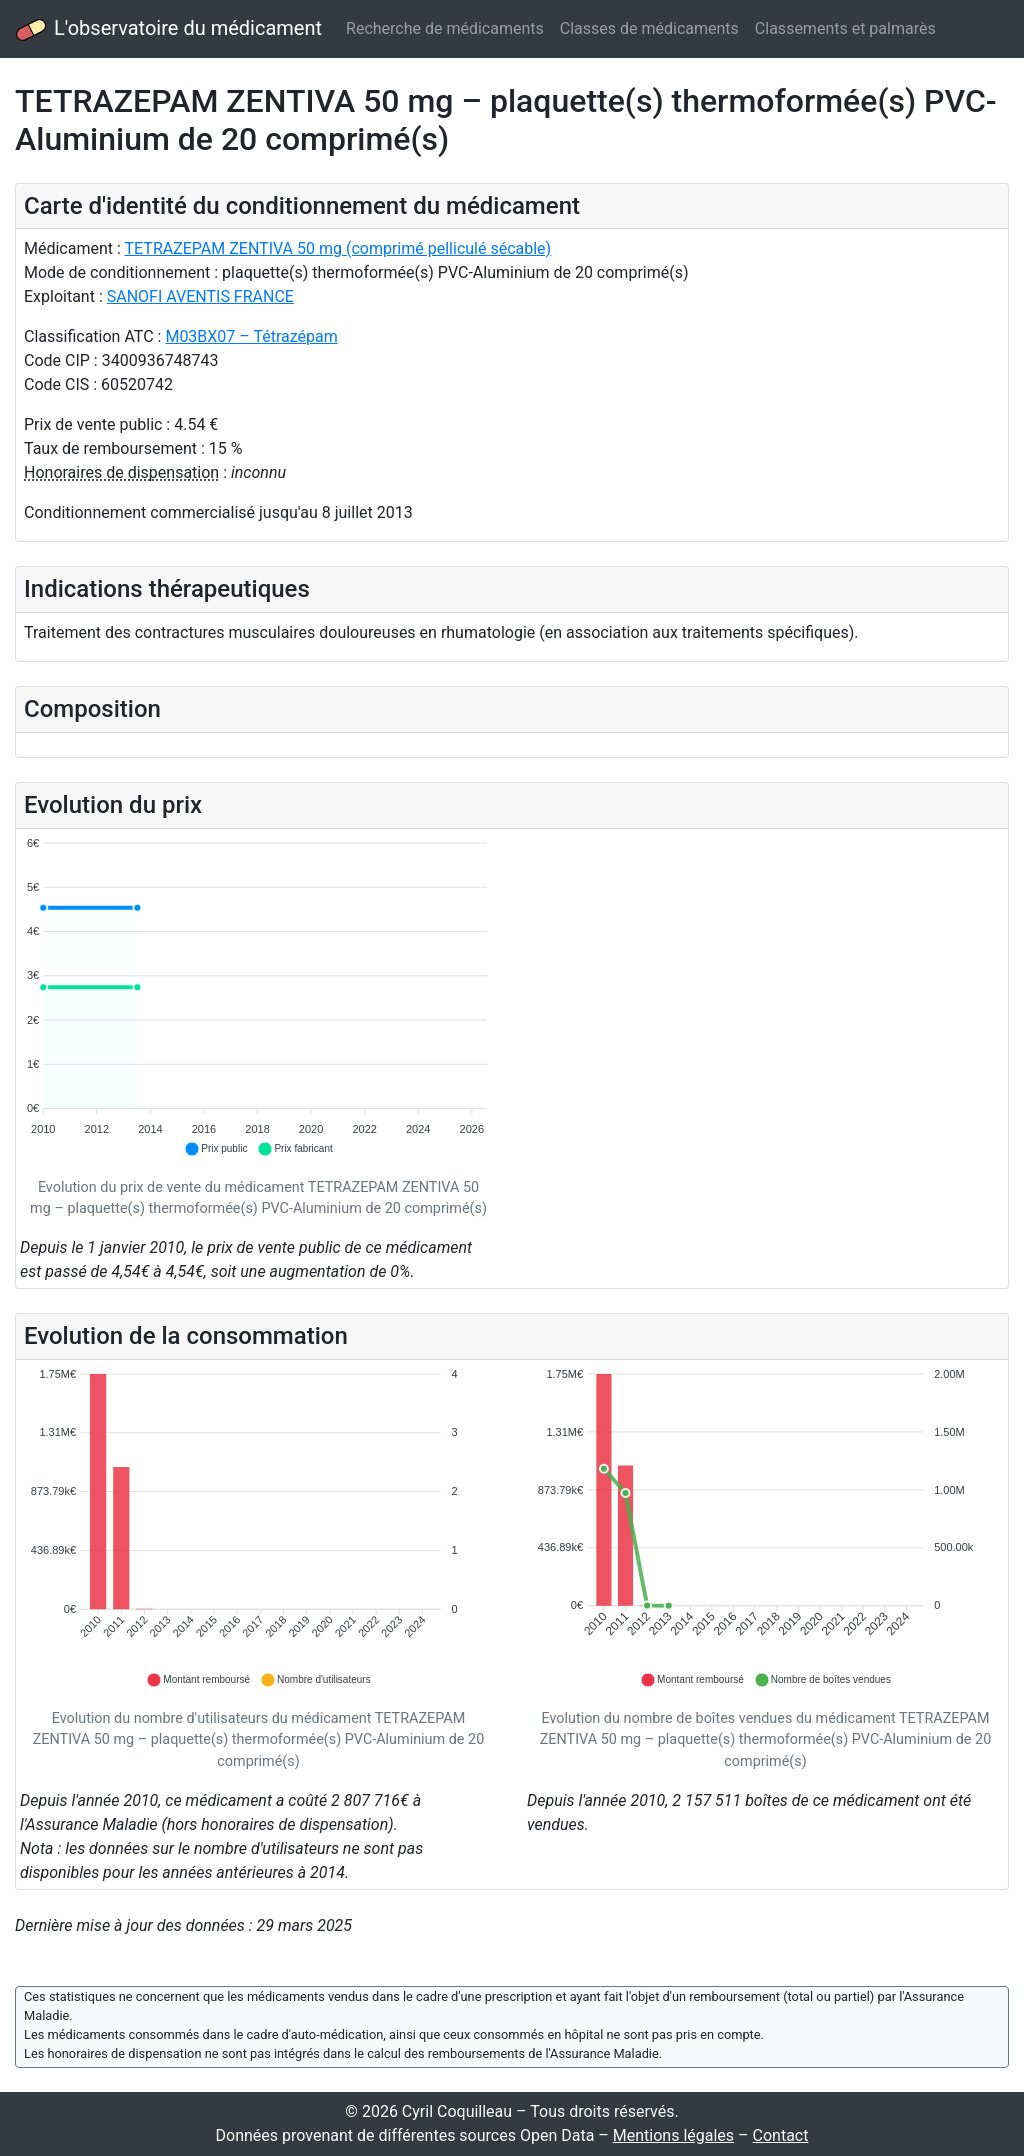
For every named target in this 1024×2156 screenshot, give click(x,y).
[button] (215, 1149)
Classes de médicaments (649, 28)
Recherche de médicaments (445, 28)
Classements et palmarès (845, 28)
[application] (258, 997)
